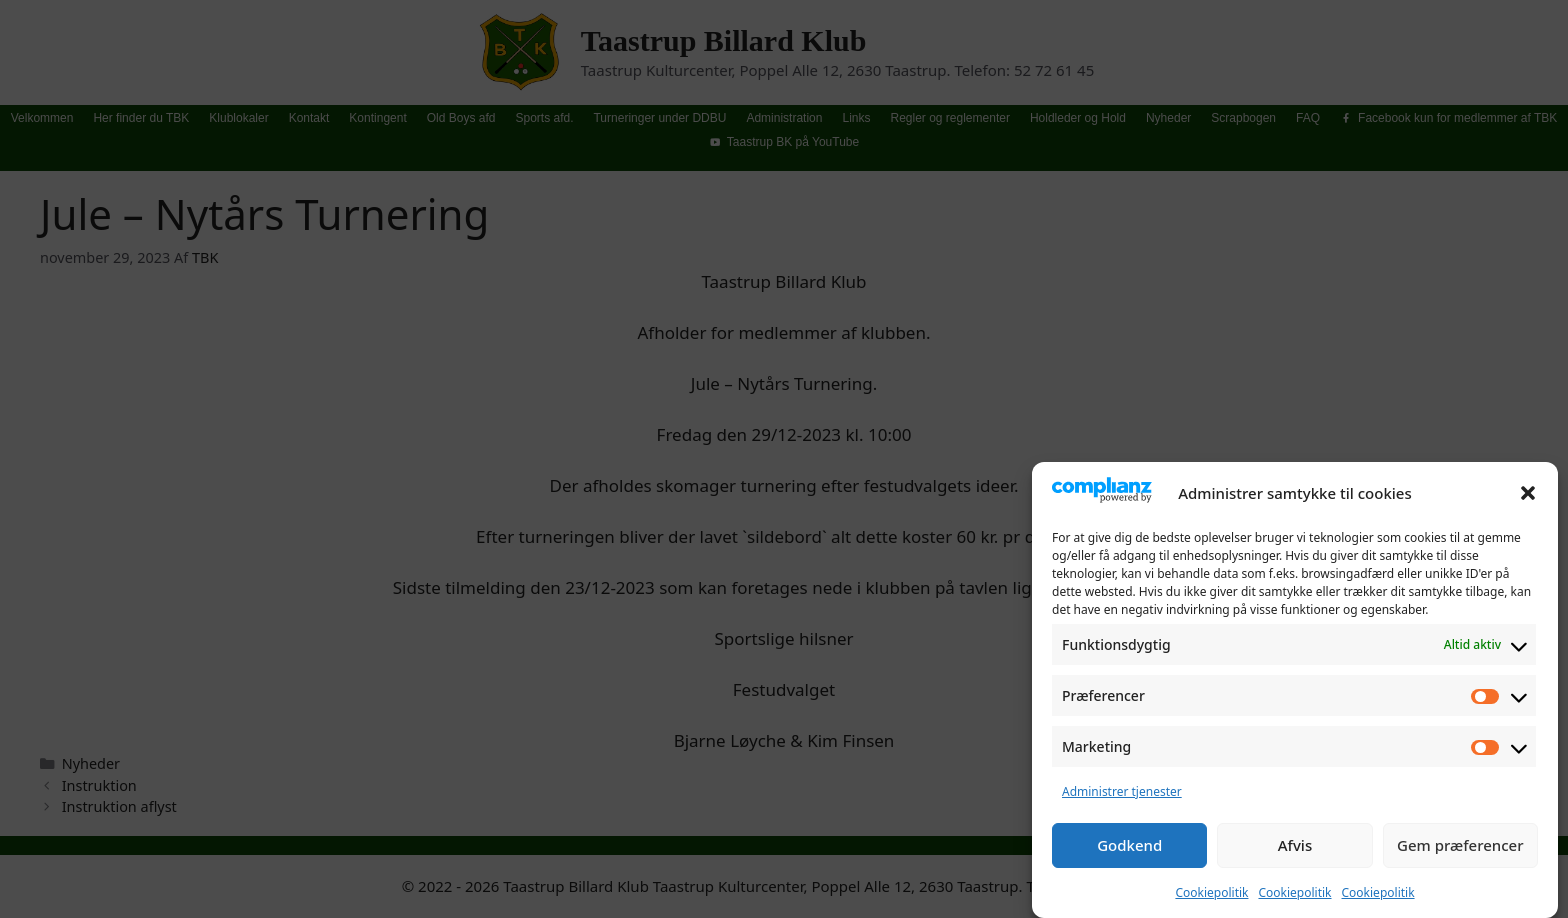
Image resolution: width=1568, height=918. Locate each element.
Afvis (1295, 851)
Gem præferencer (1460, 851)
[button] (1528, 499)
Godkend (1129, 851)
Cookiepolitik (1211, 898)
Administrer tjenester (1122, 797)
